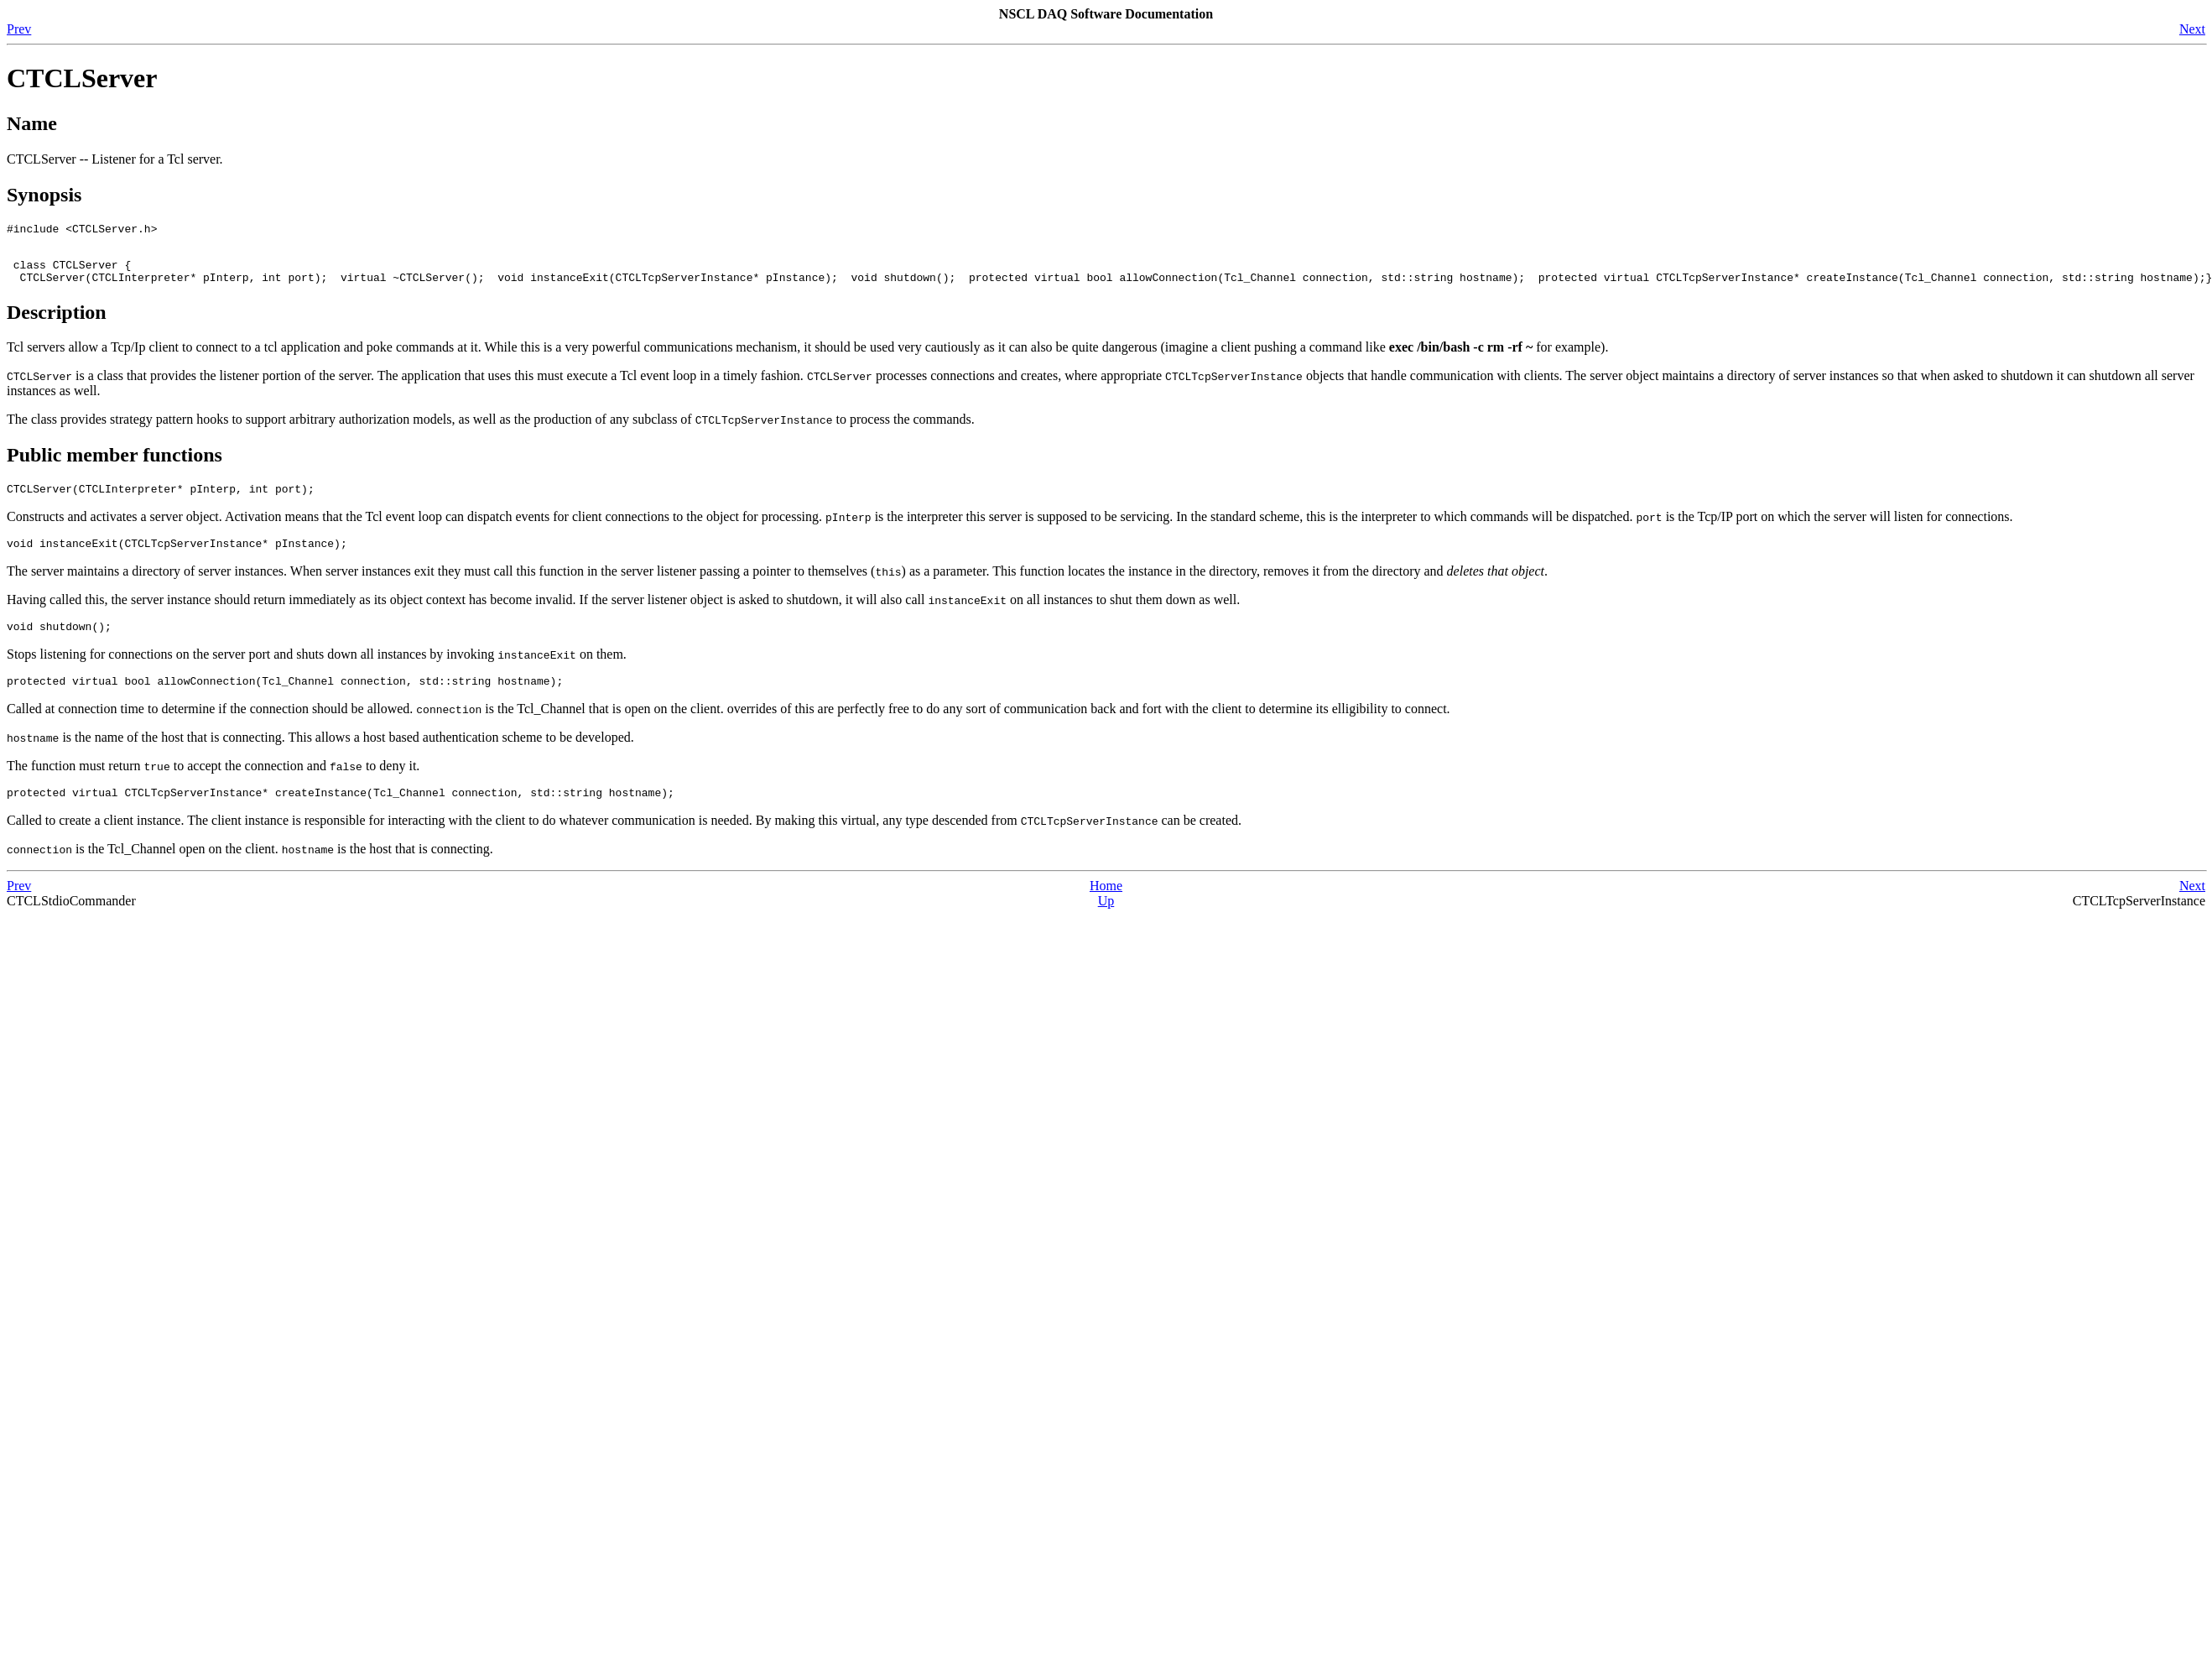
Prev (19, 29)
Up (1106, 923)
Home (1106, 908)
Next (2192, 29)
